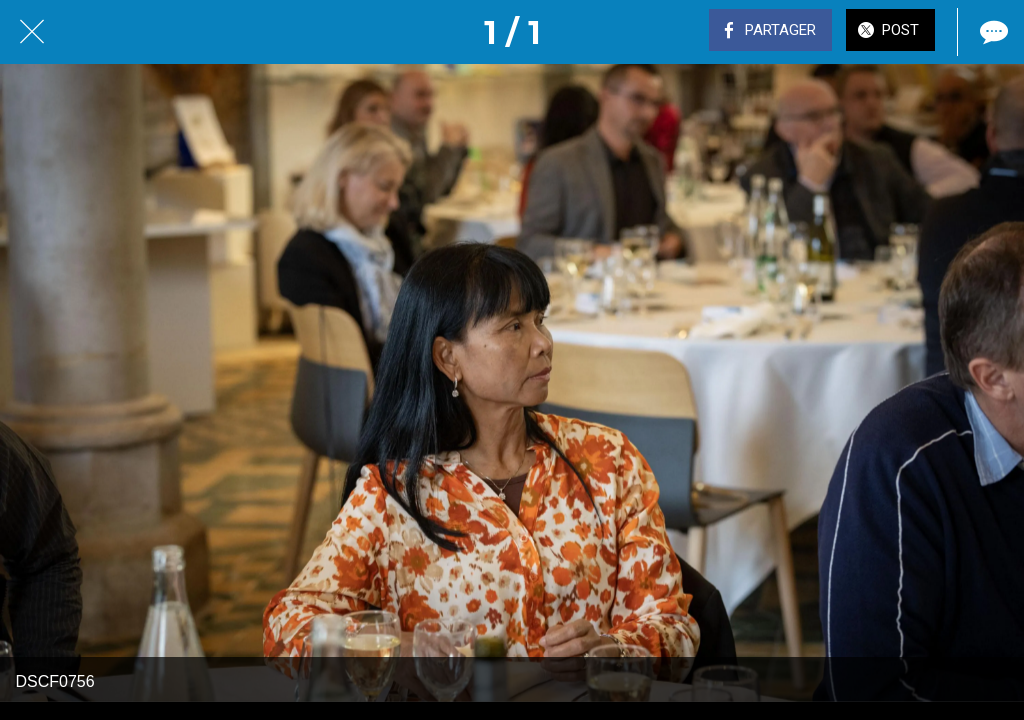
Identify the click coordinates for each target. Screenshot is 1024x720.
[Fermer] (32, 32)
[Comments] (992, 32)
